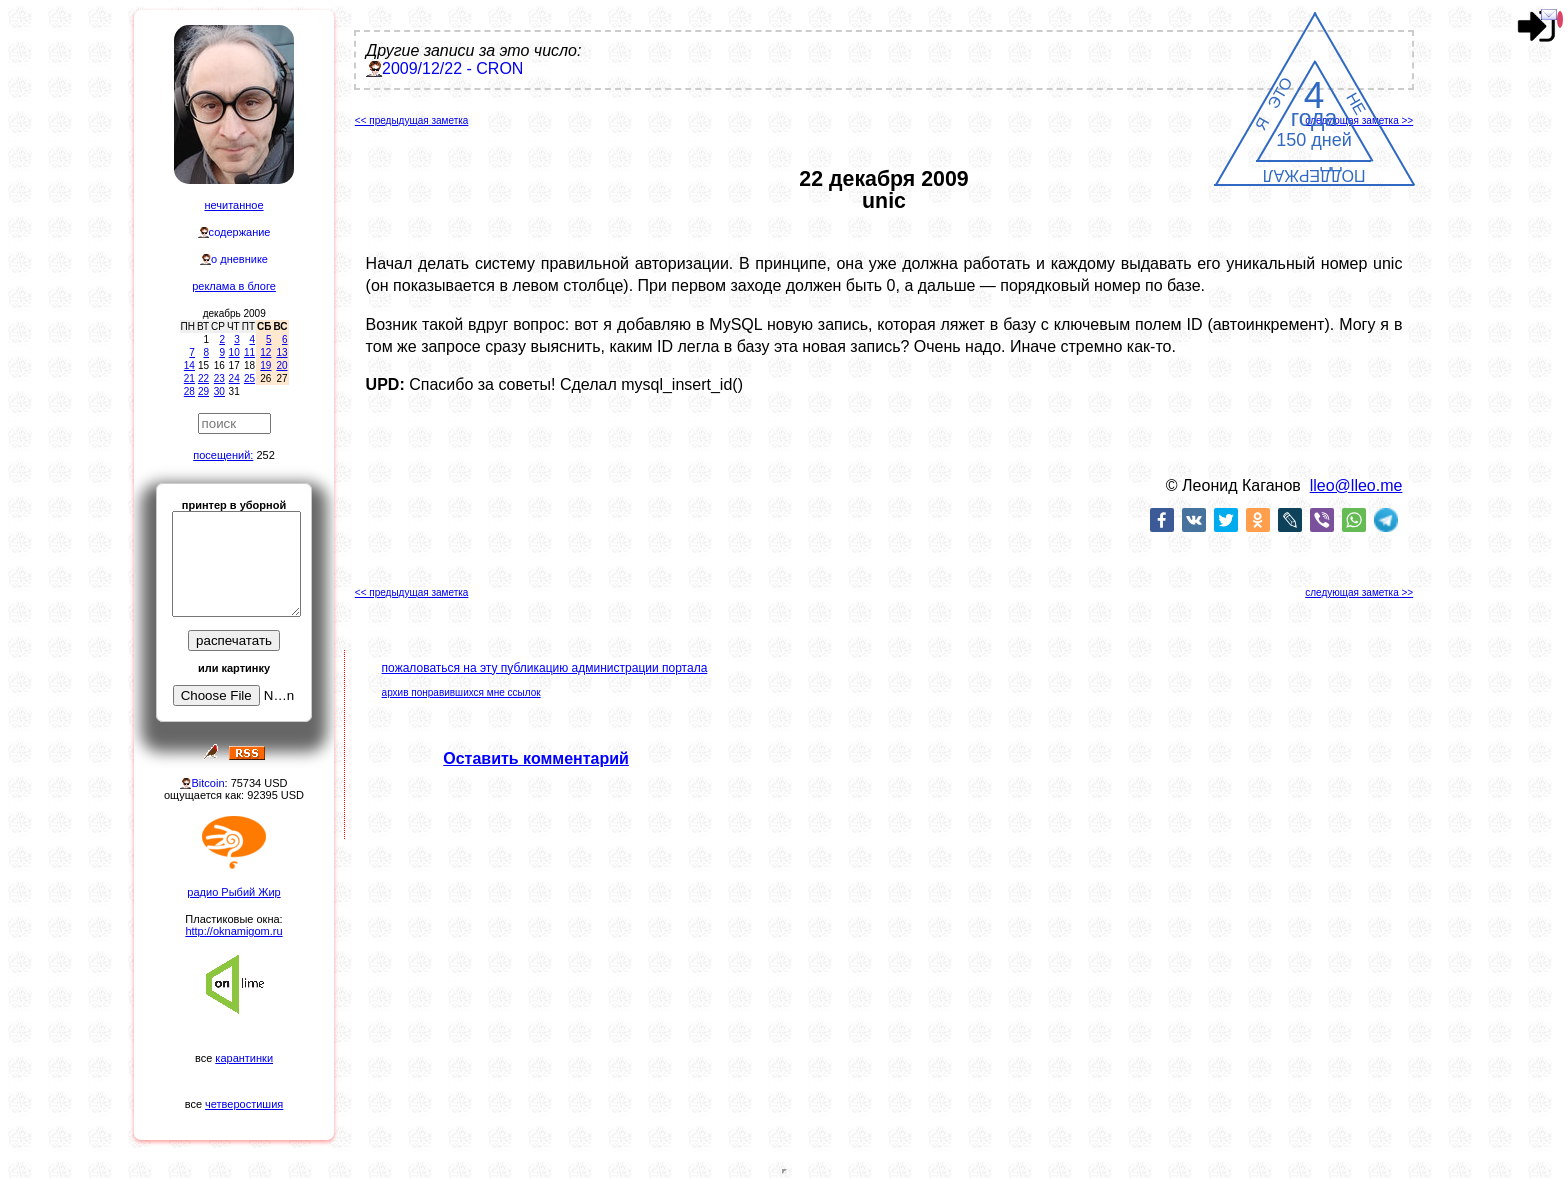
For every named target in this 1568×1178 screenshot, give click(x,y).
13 (281, 352)
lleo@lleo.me (1356, 485)
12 (265, 352)
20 (281, 365)
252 (265, 455)
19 (265, 365)
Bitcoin (207, 783)
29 (203, 391)
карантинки (244, 1058)
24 (234, 378)
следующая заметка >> (1359, 120)
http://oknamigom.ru (233, 931)
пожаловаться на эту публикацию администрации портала (545, 668)
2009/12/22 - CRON (452, 68)
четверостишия (244, 1104)
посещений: (223, 455)
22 (203, 378)
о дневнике (239, 259)
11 (249, 352)
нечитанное (233, 205)
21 (189, 378)
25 (249, 378)
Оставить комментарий (536, 758)
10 (234, 352)
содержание (240, 232)
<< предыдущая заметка (412, 120)
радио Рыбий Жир (233, 892)
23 (219, 378)
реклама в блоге (234, 286)
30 (219, 391)
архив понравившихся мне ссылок (461, 692)
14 (189, 365)
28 (189, 391)
